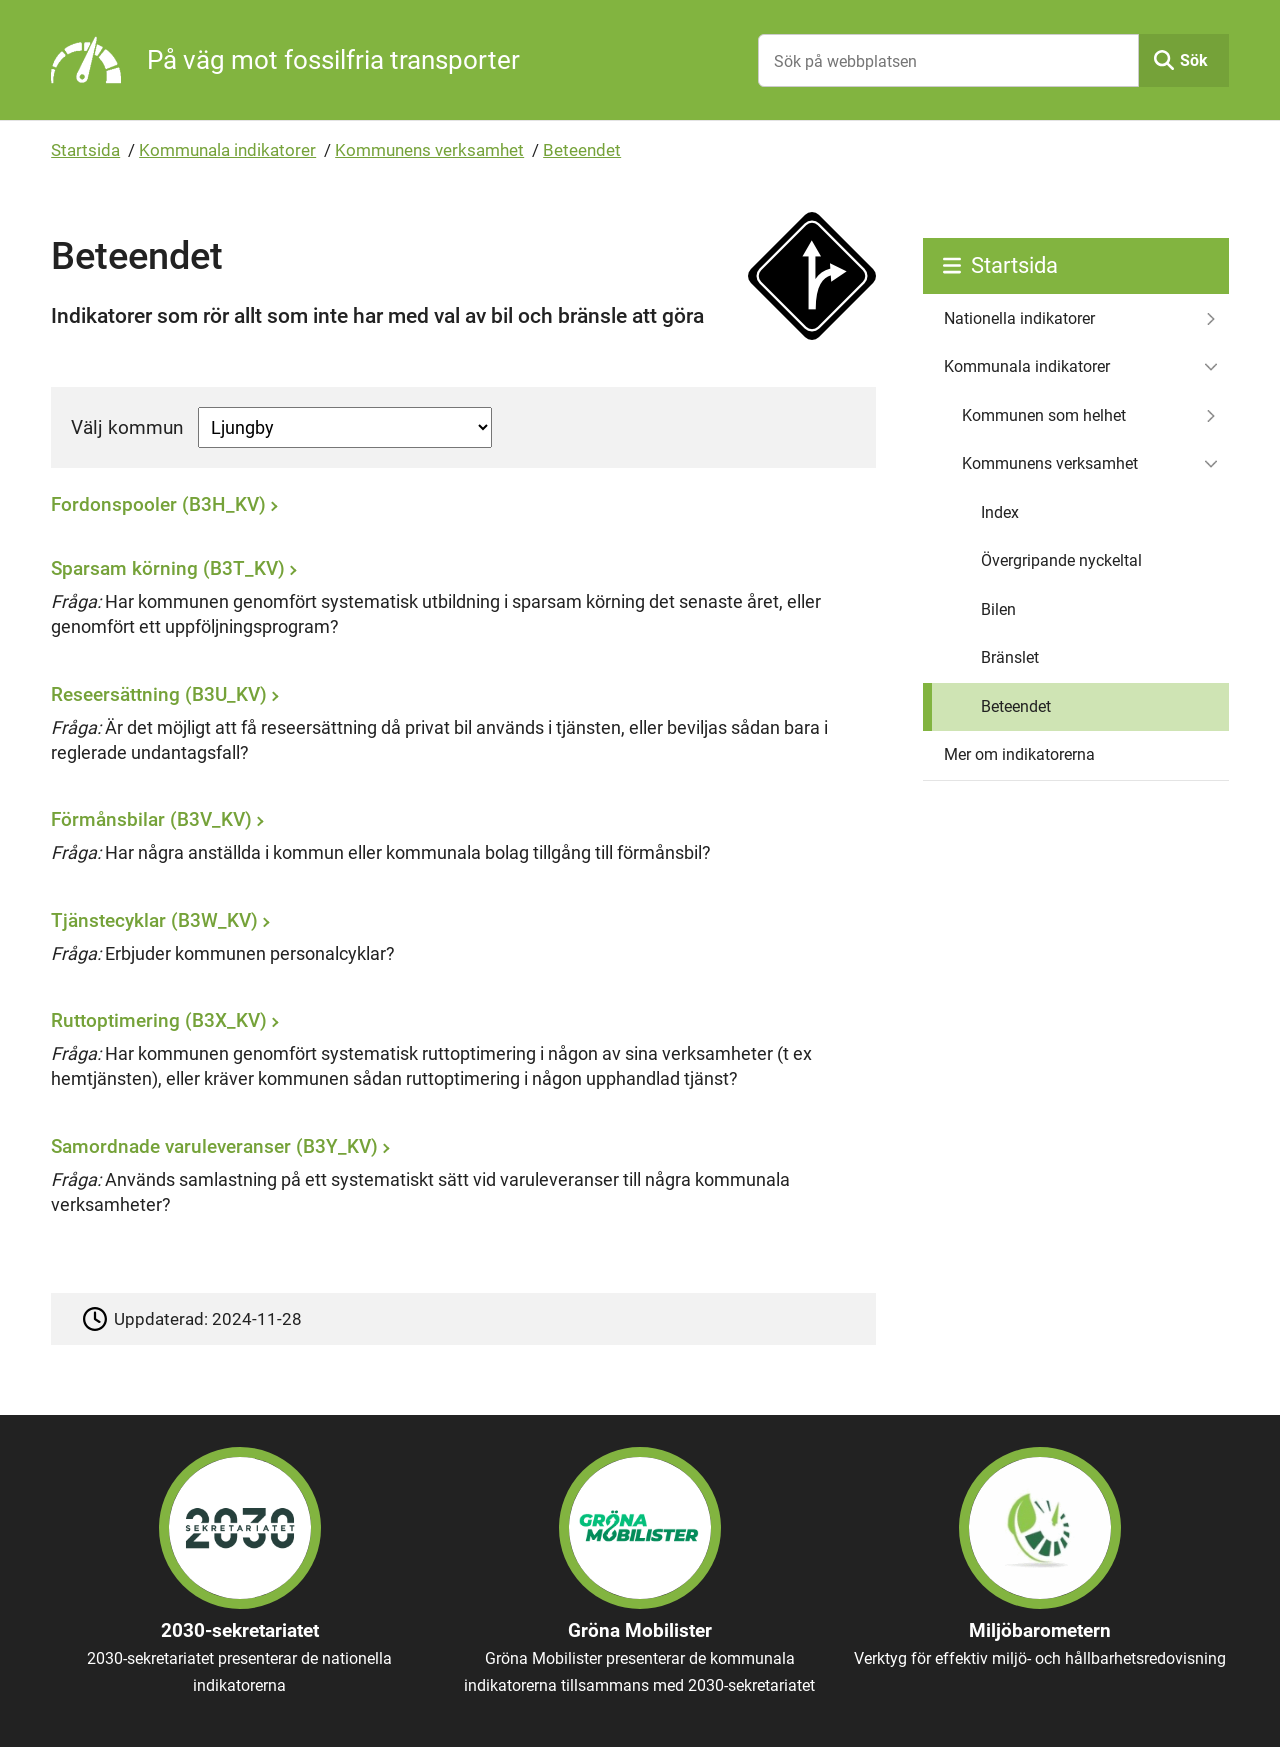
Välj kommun (127, 427)
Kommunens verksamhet (429, 150)
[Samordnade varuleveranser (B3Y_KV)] (458, 1182)
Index (1000, 512)
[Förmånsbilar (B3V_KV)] (458, 844)
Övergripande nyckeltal (1061, 560)
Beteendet (582, 150)
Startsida (85, 150)
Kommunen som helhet (1044, 415)
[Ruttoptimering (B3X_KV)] (458, 1057)
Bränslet (1010, 657)
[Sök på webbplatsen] (948, 60)
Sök (1194, 60)
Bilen (998, 609)
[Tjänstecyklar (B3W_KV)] (458, 944)
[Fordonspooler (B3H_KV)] (458, 510)
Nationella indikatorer (1019, 318)
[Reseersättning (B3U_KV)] (458, 730)
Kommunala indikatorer (227, 150)
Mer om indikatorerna (1019, 754)
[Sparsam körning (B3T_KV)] (458, 605)
